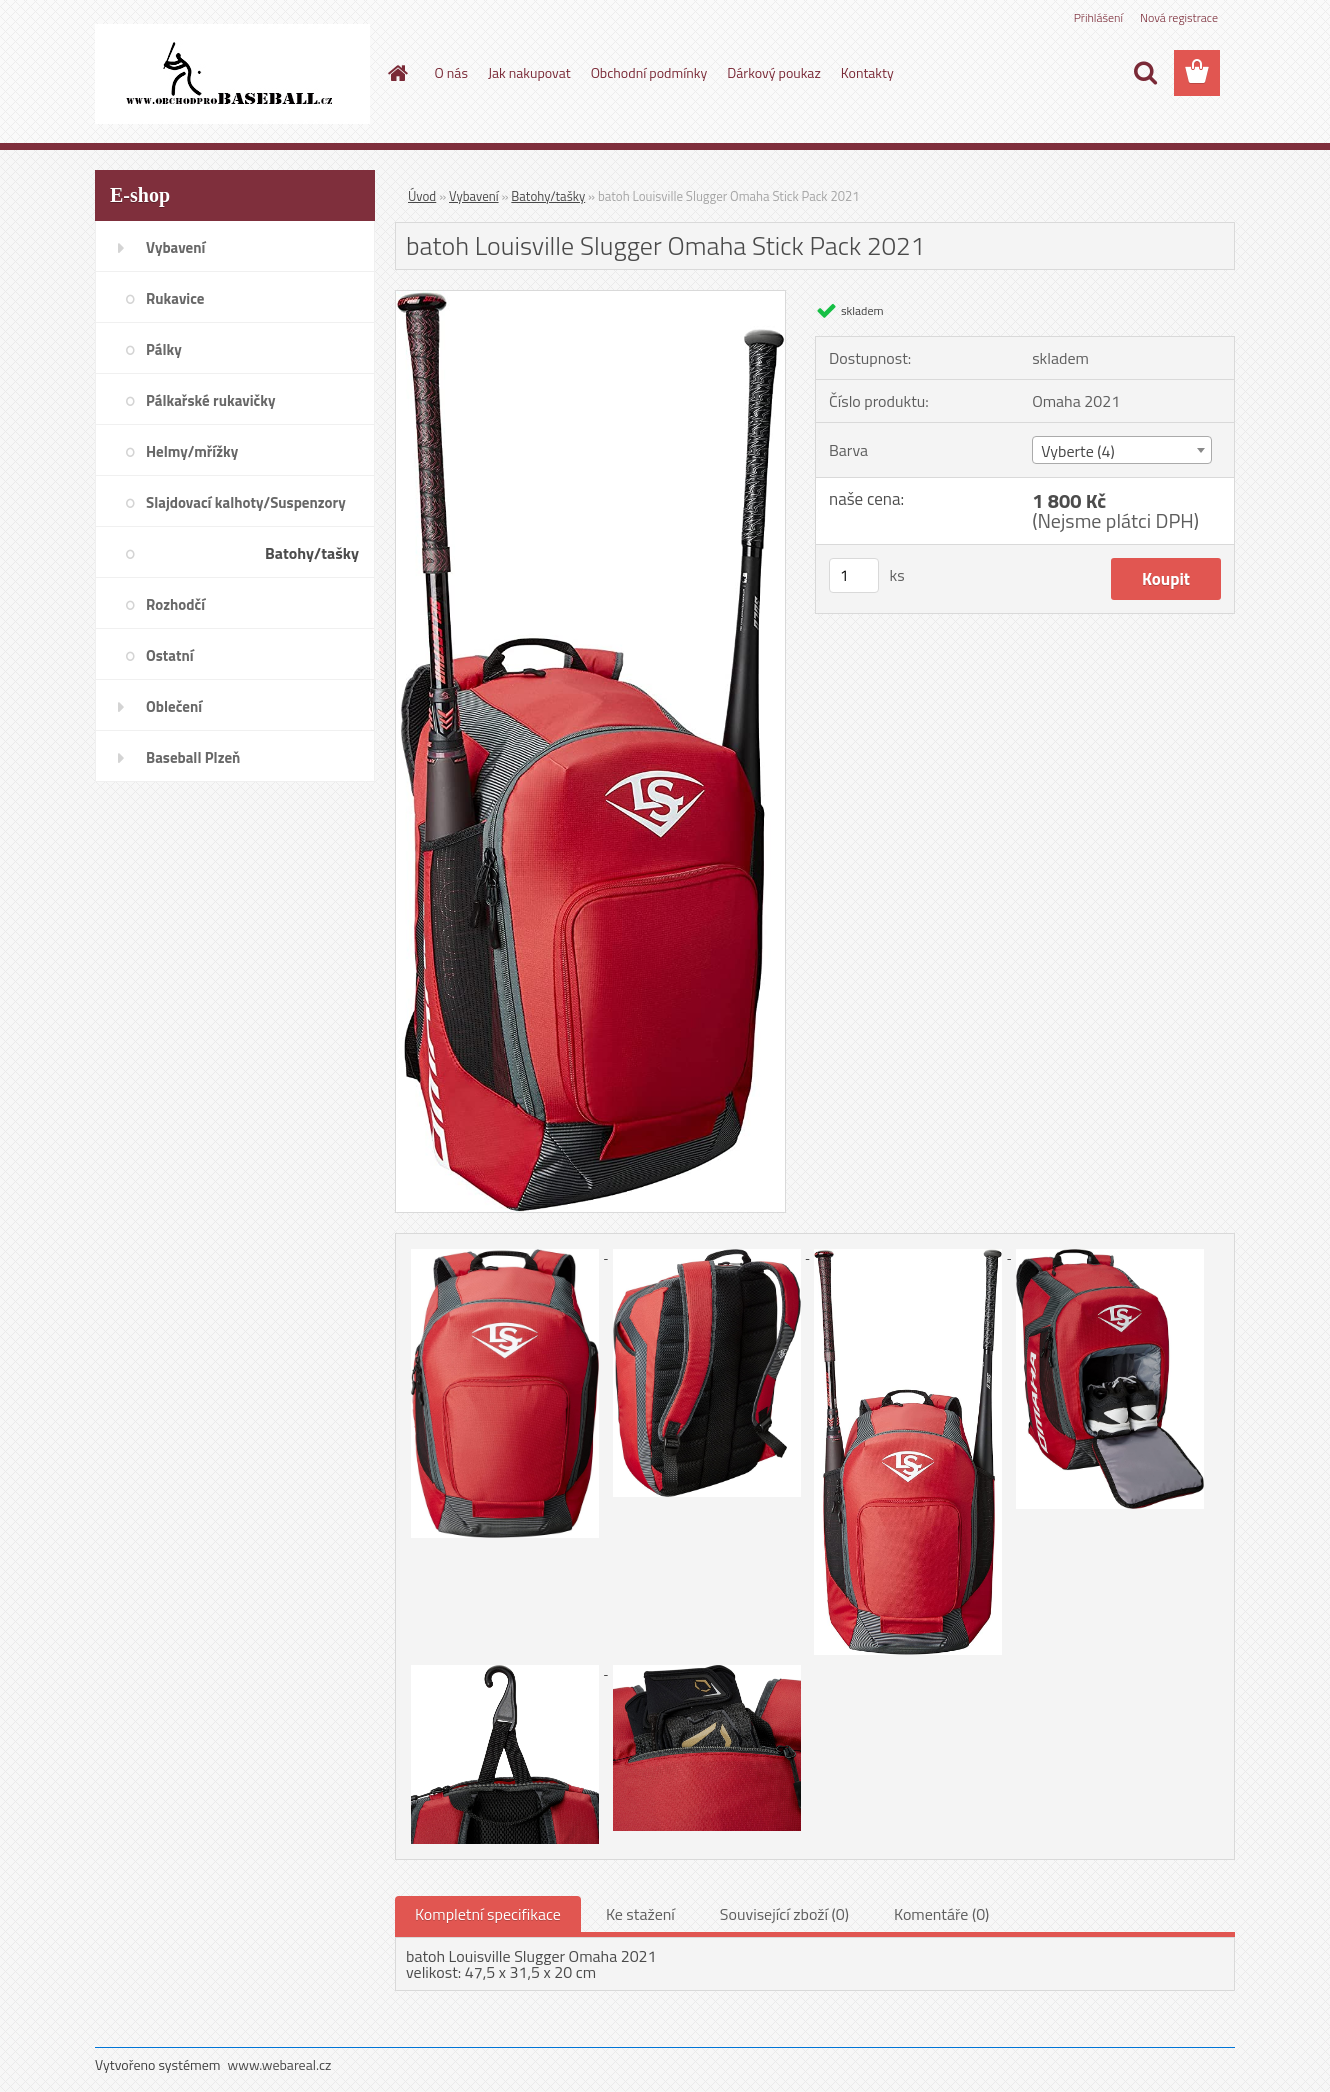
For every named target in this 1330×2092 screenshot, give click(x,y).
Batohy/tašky (548, 196)
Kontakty (867, 72)
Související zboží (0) (784, 1914)
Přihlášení (1098, 17)
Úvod (422, 196)
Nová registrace (1179, 17)
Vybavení (474, 196)
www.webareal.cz (280, 2064)
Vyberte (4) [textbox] (1078, 451)
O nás (451, 72)
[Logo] (232, 74)
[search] (1145, 73)
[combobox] (1121, 450)
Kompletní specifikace (488, 1914)
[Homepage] (397, 73)
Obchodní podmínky (649, 72)
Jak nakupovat (529, 72)
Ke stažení (640, 1914)
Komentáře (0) (941, 1914)
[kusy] (854, 575)
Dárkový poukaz (774, 72)
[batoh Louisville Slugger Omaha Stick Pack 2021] (590, 299)
